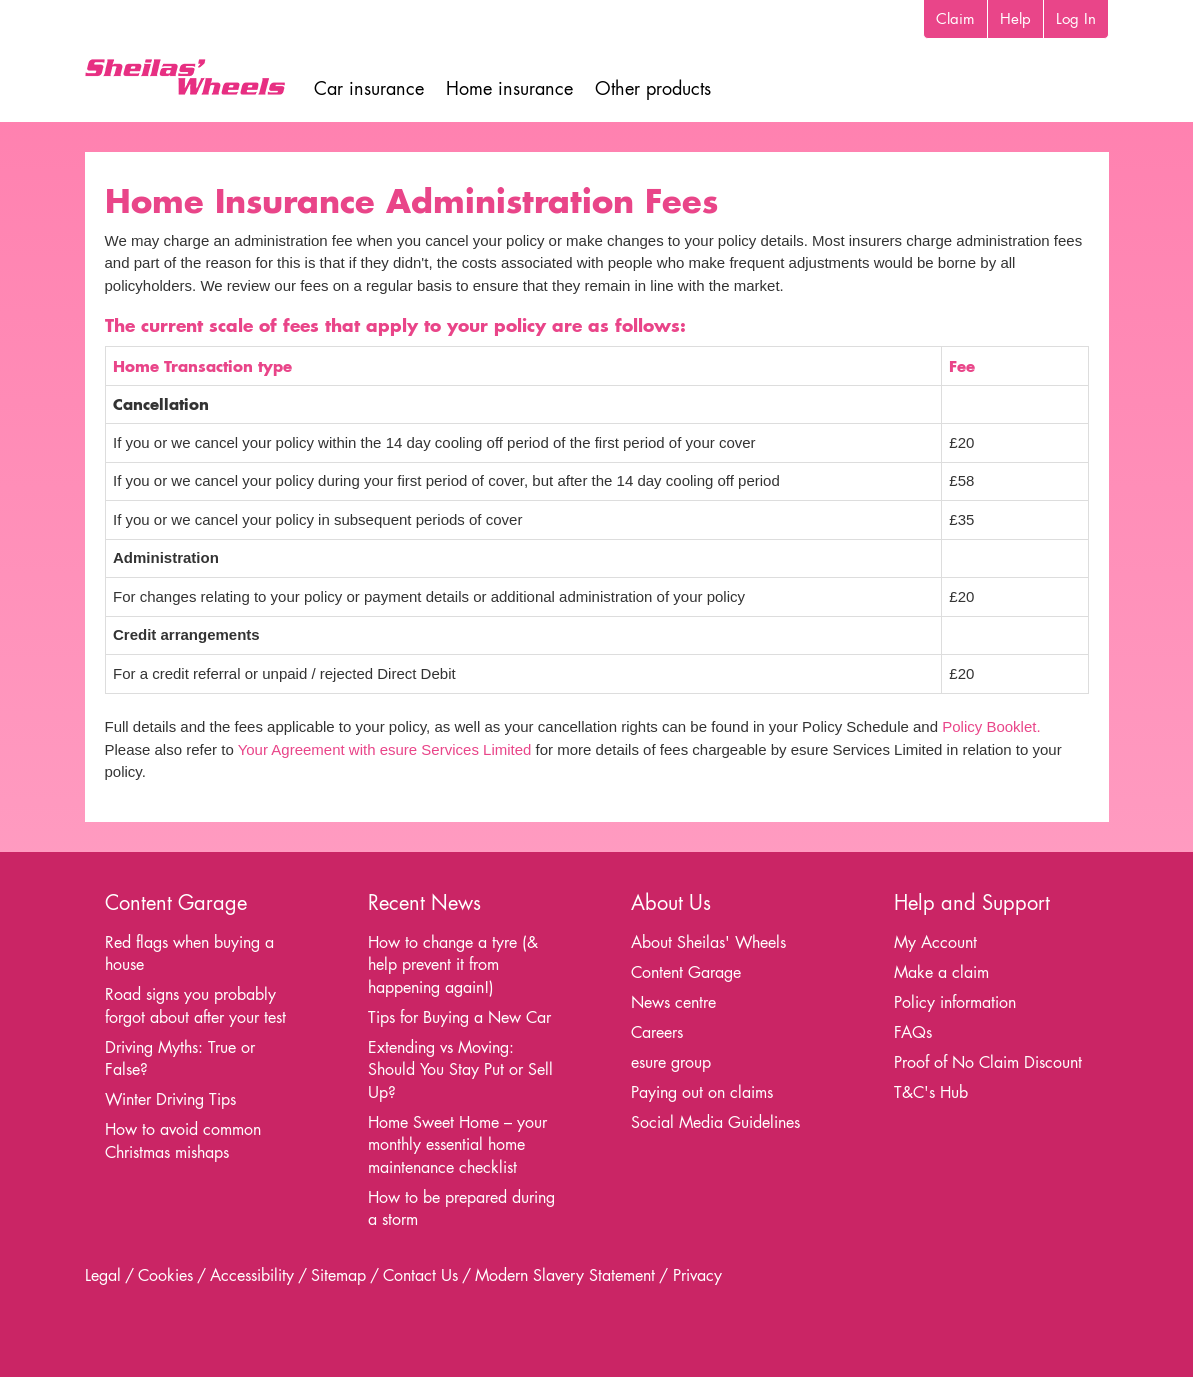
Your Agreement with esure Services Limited (385, 749)
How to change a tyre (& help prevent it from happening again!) (453, 965)
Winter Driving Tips (170, 1099)
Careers (657, 1032)
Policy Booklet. (991, 726)
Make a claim (941, 972)
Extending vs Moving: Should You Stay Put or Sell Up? (460, 1070)
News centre (673, 1002)
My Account (935, 942)
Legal (103, 1275)
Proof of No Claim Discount (988, 1062)
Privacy (697, 1275)
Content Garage (686, 972)
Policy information (955, 1002)
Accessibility (252, 1275)
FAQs (913, 1032)
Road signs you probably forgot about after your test (195, 1006)
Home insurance (509, 88)
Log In (1076, 18)
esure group (671, 1062)
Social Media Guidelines (715, 1122)
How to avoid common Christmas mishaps (183, 1141)
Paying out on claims (702, 1092)
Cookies (165, 1275)
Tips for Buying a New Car (459, 1017)
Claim (955, 18)
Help (1015, 18)
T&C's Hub (931, 1092)
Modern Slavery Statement (565, 1275)
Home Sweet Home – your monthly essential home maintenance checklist (457, 1145)
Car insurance (369, 88)
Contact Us (420, 1275)
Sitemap (338, 1275)
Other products (653, 88)
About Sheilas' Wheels (708, 942)
